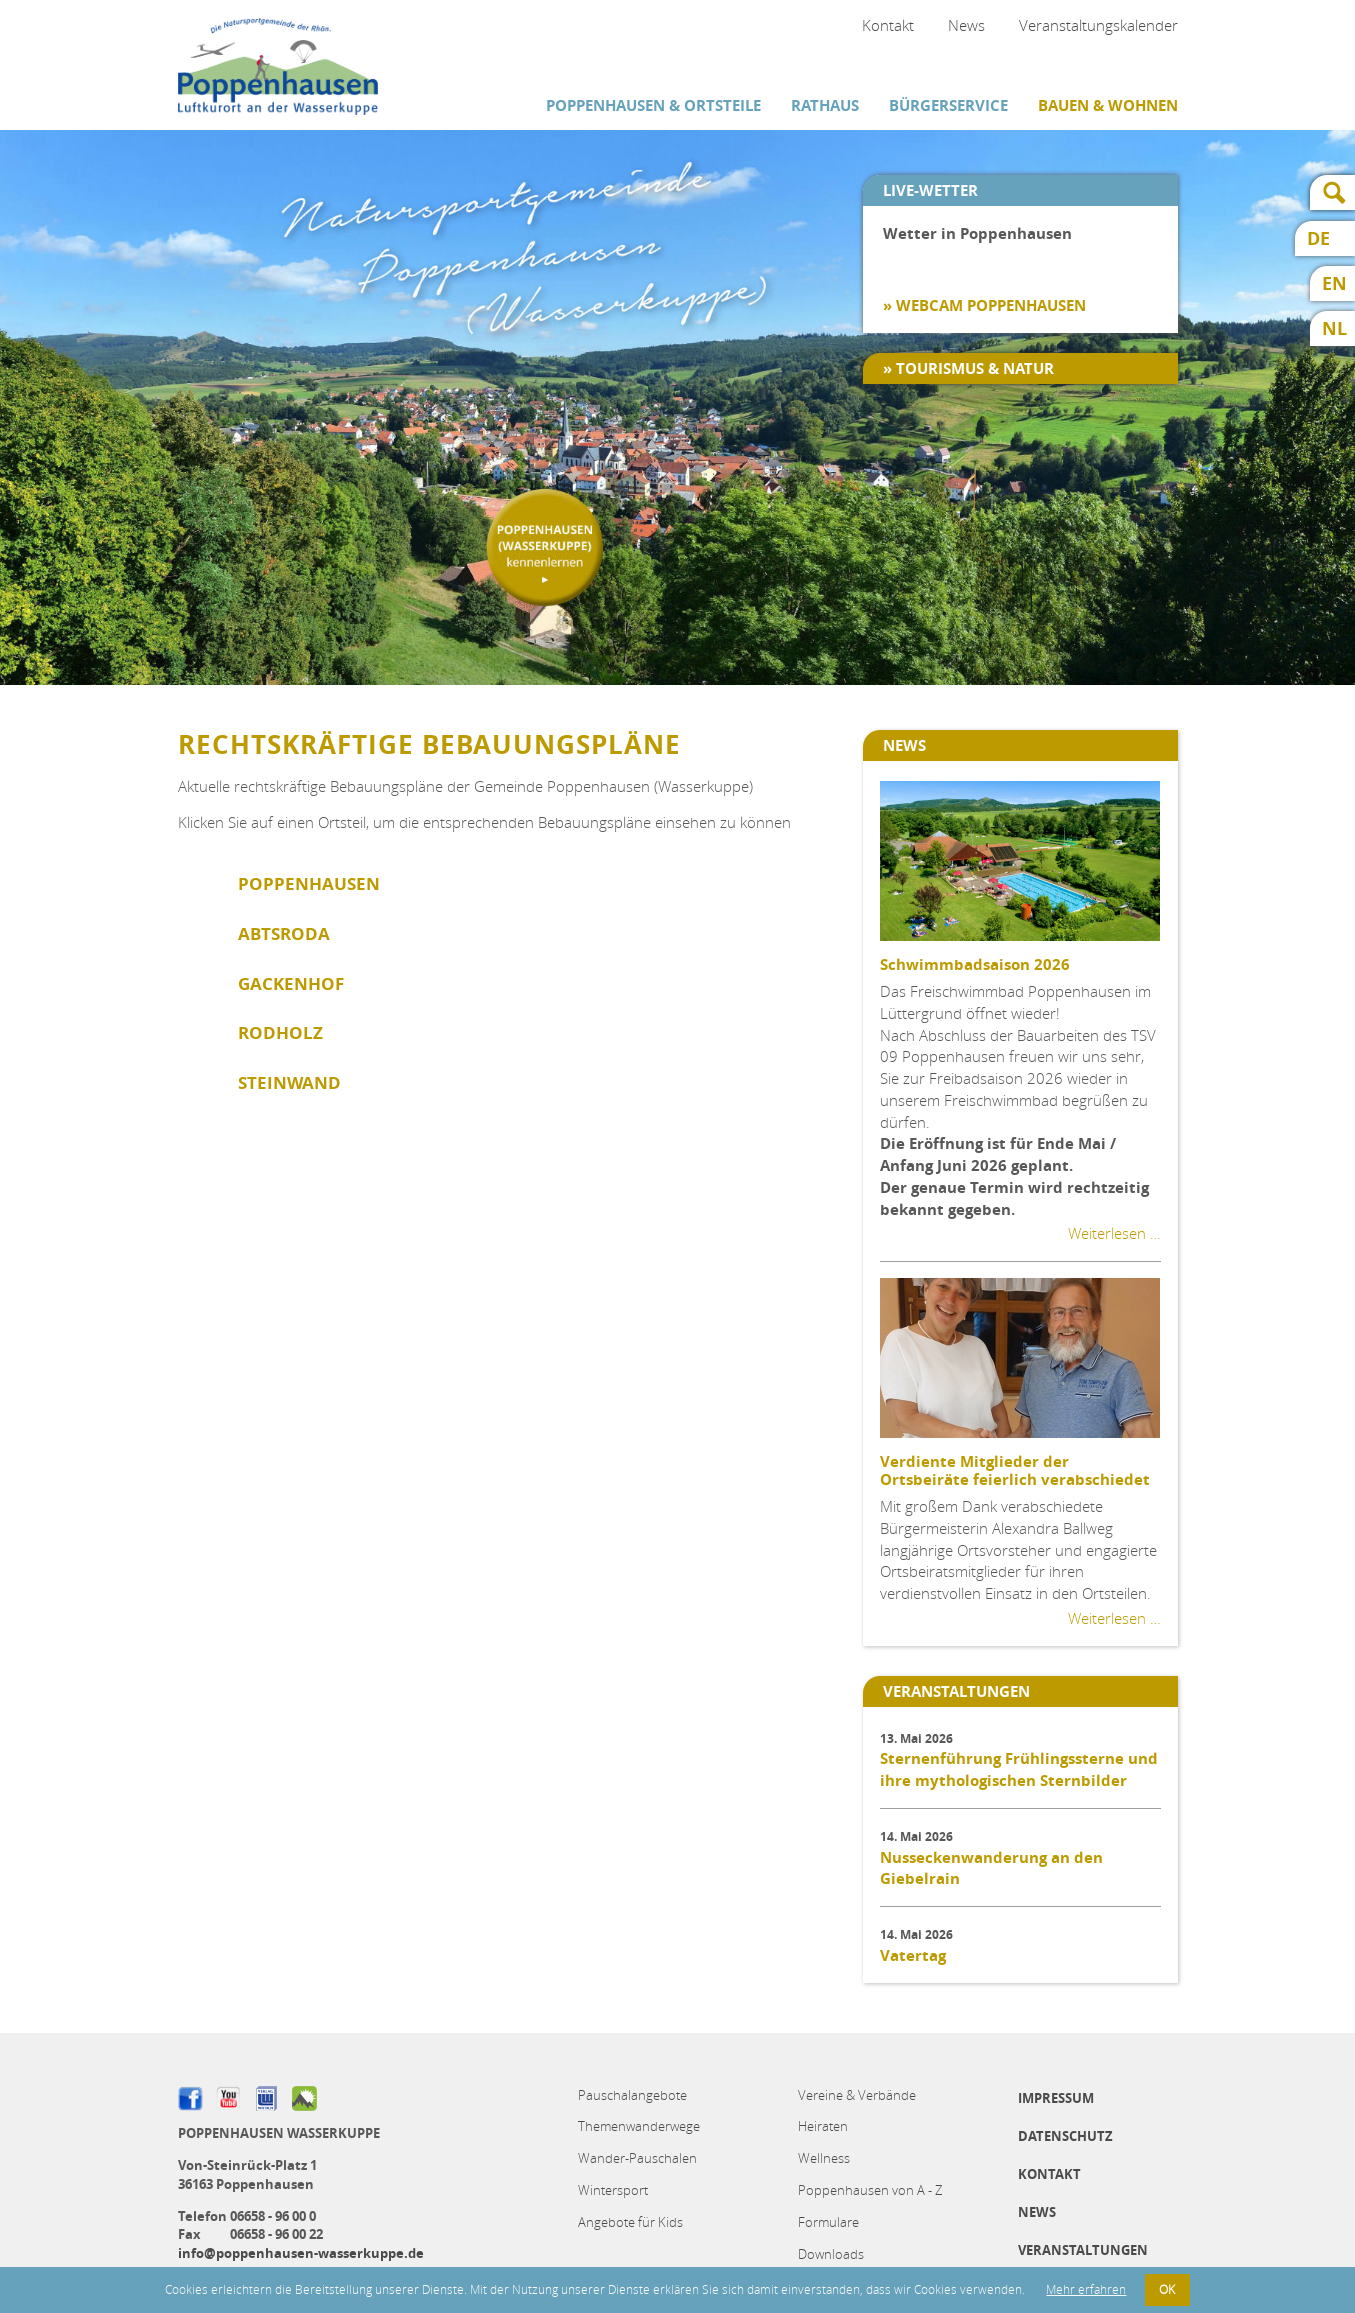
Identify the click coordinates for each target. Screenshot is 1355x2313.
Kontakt (888, 25)
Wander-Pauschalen (637, 2158)
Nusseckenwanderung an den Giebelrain (991, 1868)
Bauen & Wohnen (1108, 105)
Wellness (824, 2158)
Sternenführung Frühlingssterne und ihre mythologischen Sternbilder (1019, 1769)
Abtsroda (284, 933)
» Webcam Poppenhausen (984, 305)
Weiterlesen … (1114, 1233)
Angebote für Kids (630, 2222)
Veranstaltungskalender (1098, 25)
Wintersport (613, 2190)
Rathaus (825, 105)
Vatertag (913, 1955)
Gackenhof (291, 983)
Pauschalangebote (632, 2095)
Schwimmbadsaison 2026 (975, 964)
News (966, 25)
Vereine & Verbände (857, 2095)
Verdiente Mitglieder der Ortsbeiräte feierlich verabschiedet (1015, 1470)
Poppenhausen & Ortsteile (653, 105)
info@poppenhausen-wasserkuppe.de (301, 2253)
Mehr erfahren (1086, 2289)
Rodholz (280, 1032)
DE (1318, 238)
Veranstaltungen (1083, 2250)
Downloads (831, 2254)
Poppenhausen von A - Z (870, 2190)
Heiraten (823, 2126)
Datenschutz (1065, 2136)
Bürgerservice (948, 105)
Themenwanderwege (639, 2126)
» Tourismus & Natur (968, 368)
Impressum (1056, 2098)
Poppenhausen (309, 883)
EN (1334, 283)
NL (1334, 328)
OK (1167, 2289)
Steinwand (289, 1082)
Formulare (828, 2222)
